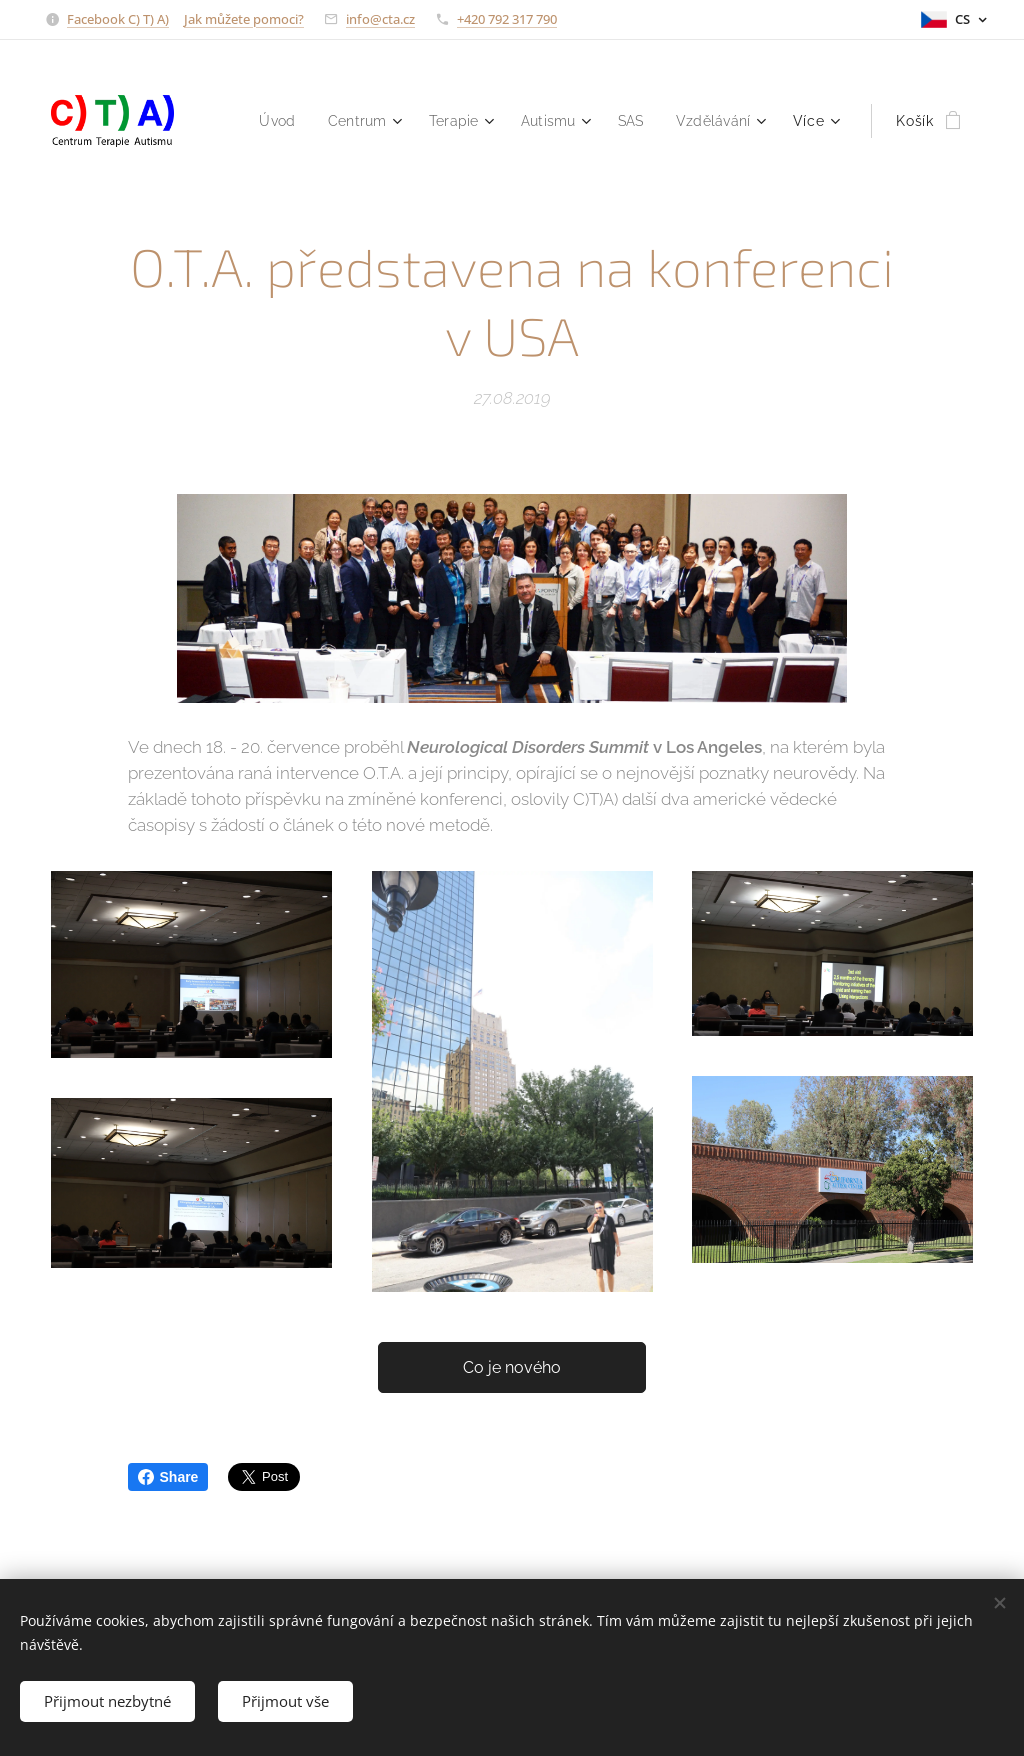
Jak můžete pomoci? (244, 19)
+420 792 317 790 (507, 19)
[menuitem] (261, 121)
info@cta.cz (380, 19)
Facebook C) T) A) (118, 19)
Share (168, 1477)
